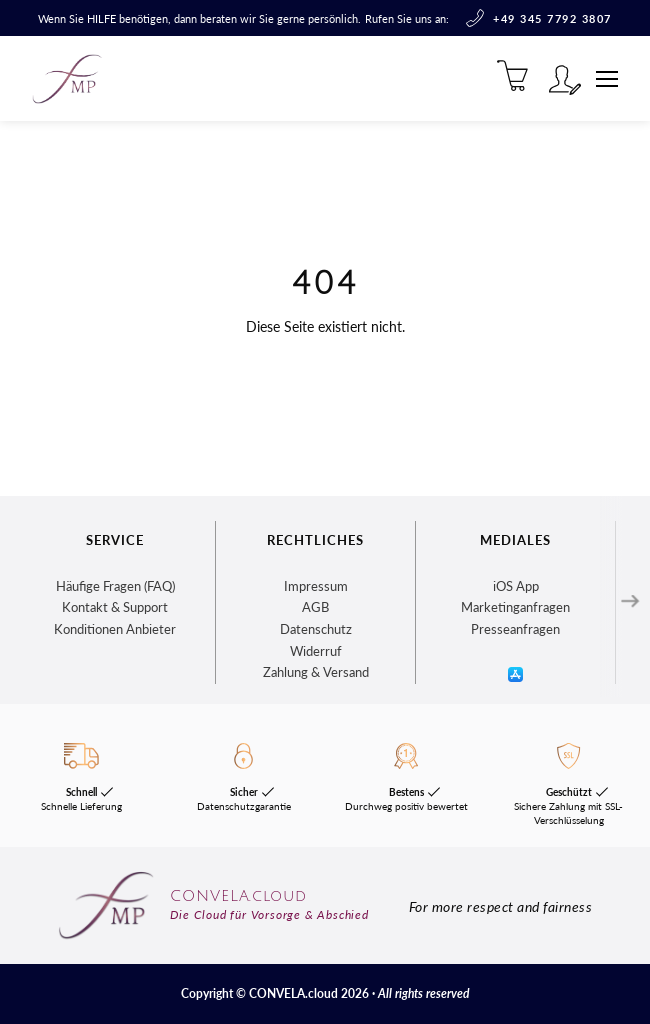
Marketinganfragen (515, 607)
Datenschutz (316, 629)
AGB (315, 607)
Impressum (316, 586)
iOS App (516, 586)
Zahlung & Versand (316, 672)
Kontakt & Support (115, 607)
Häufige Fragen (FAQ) (115, 586)
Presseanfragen (515, 629)
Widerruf (316, 651)
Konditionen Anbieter (115, 629)
